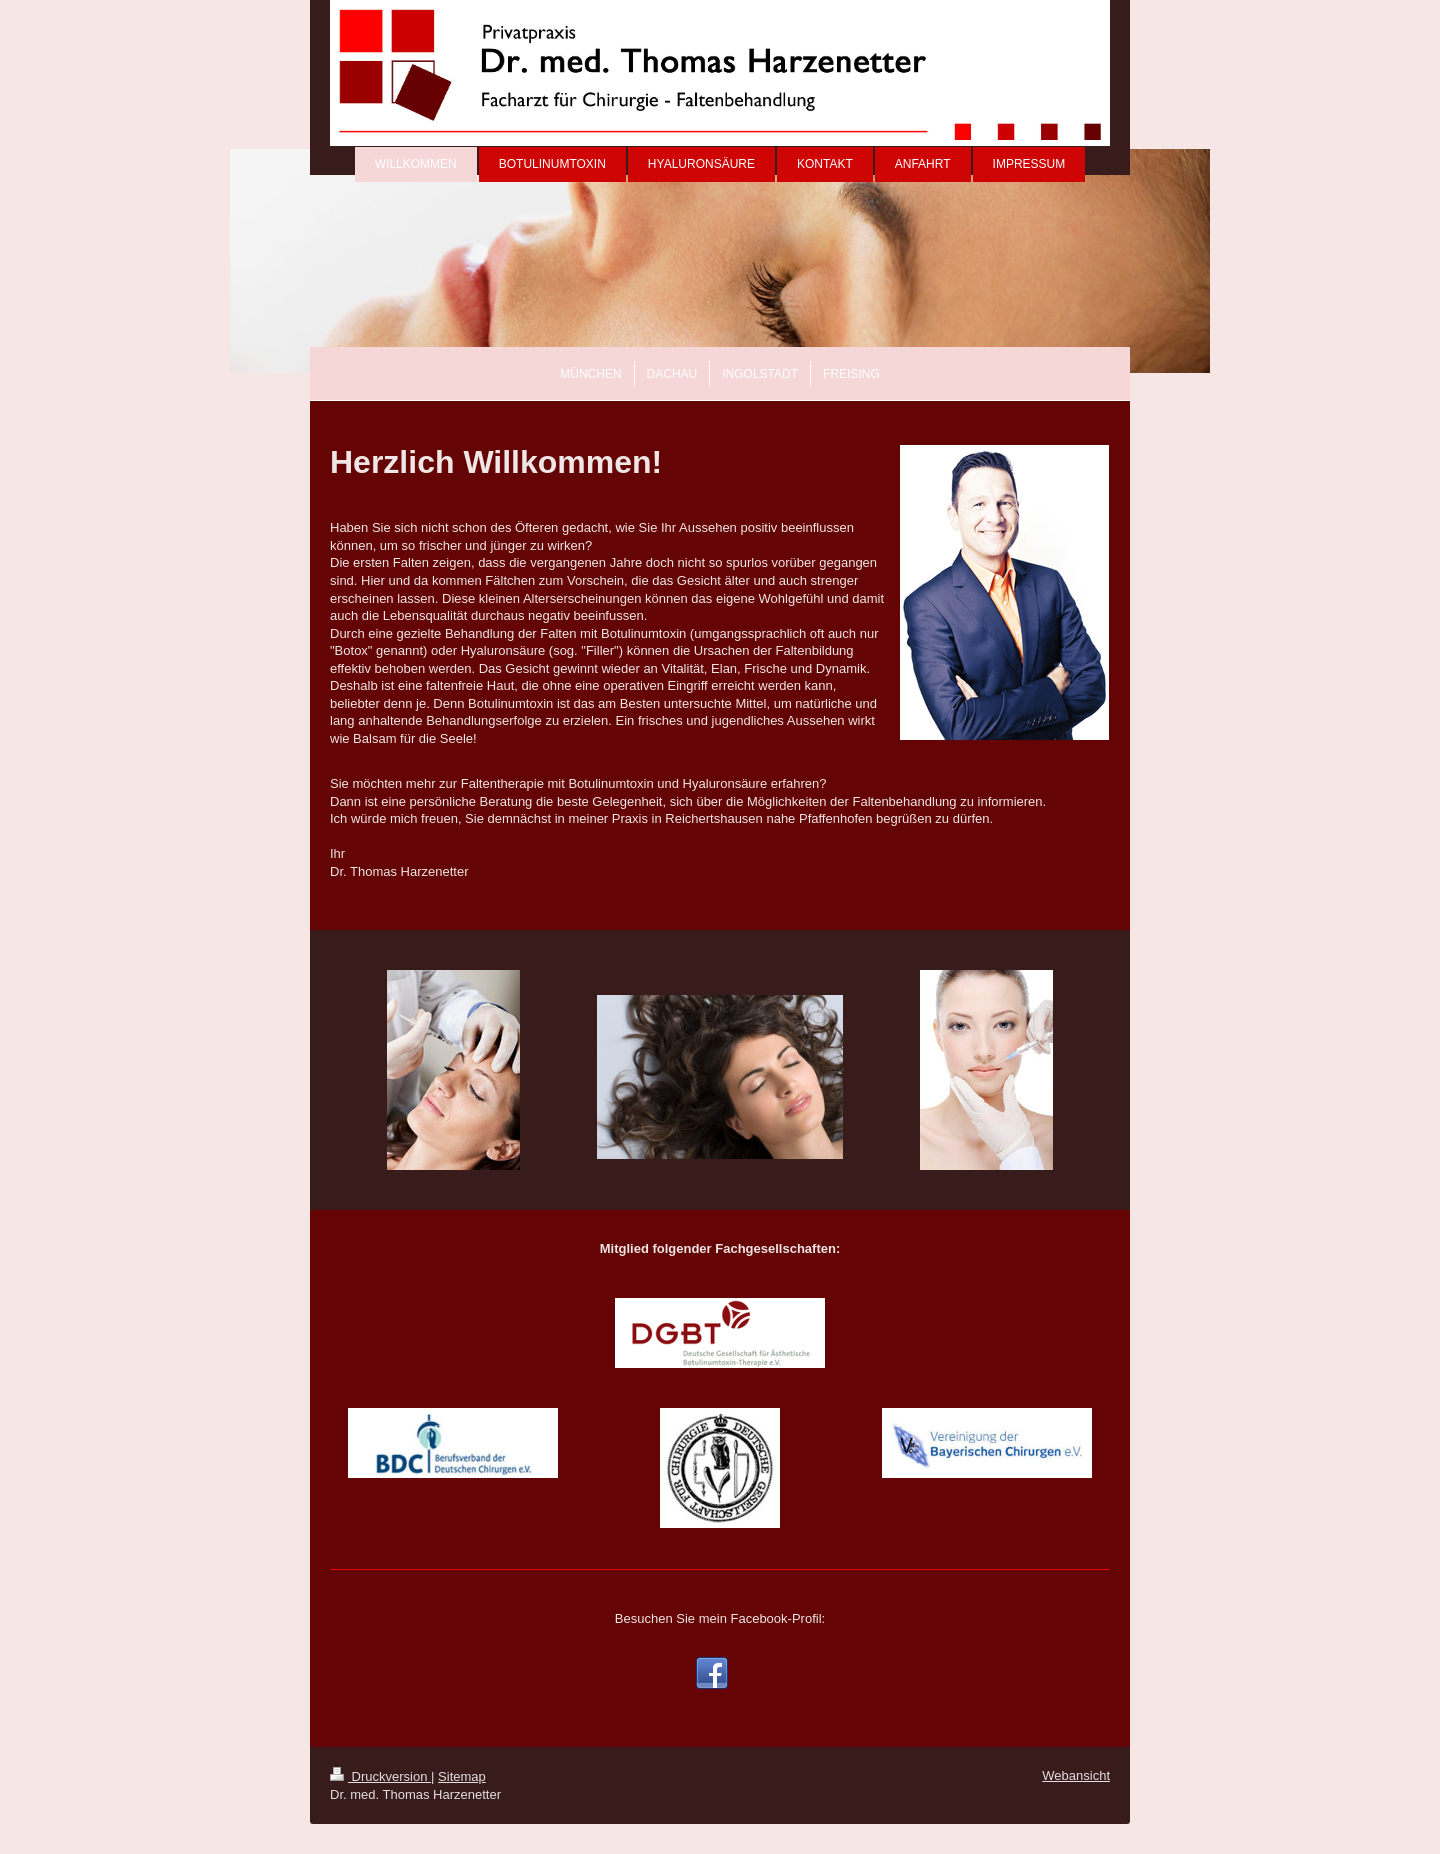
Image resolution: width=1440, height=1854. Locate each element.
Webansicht (1076, 1775)
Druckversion (380, 1776)
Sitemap (462, 1776)
